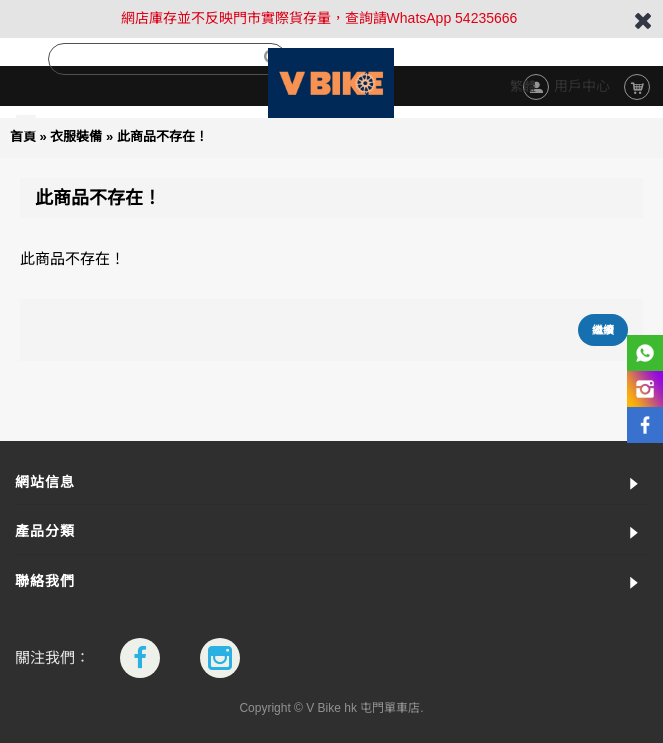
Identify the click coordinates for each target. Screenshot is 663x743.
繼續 (603, 330)
